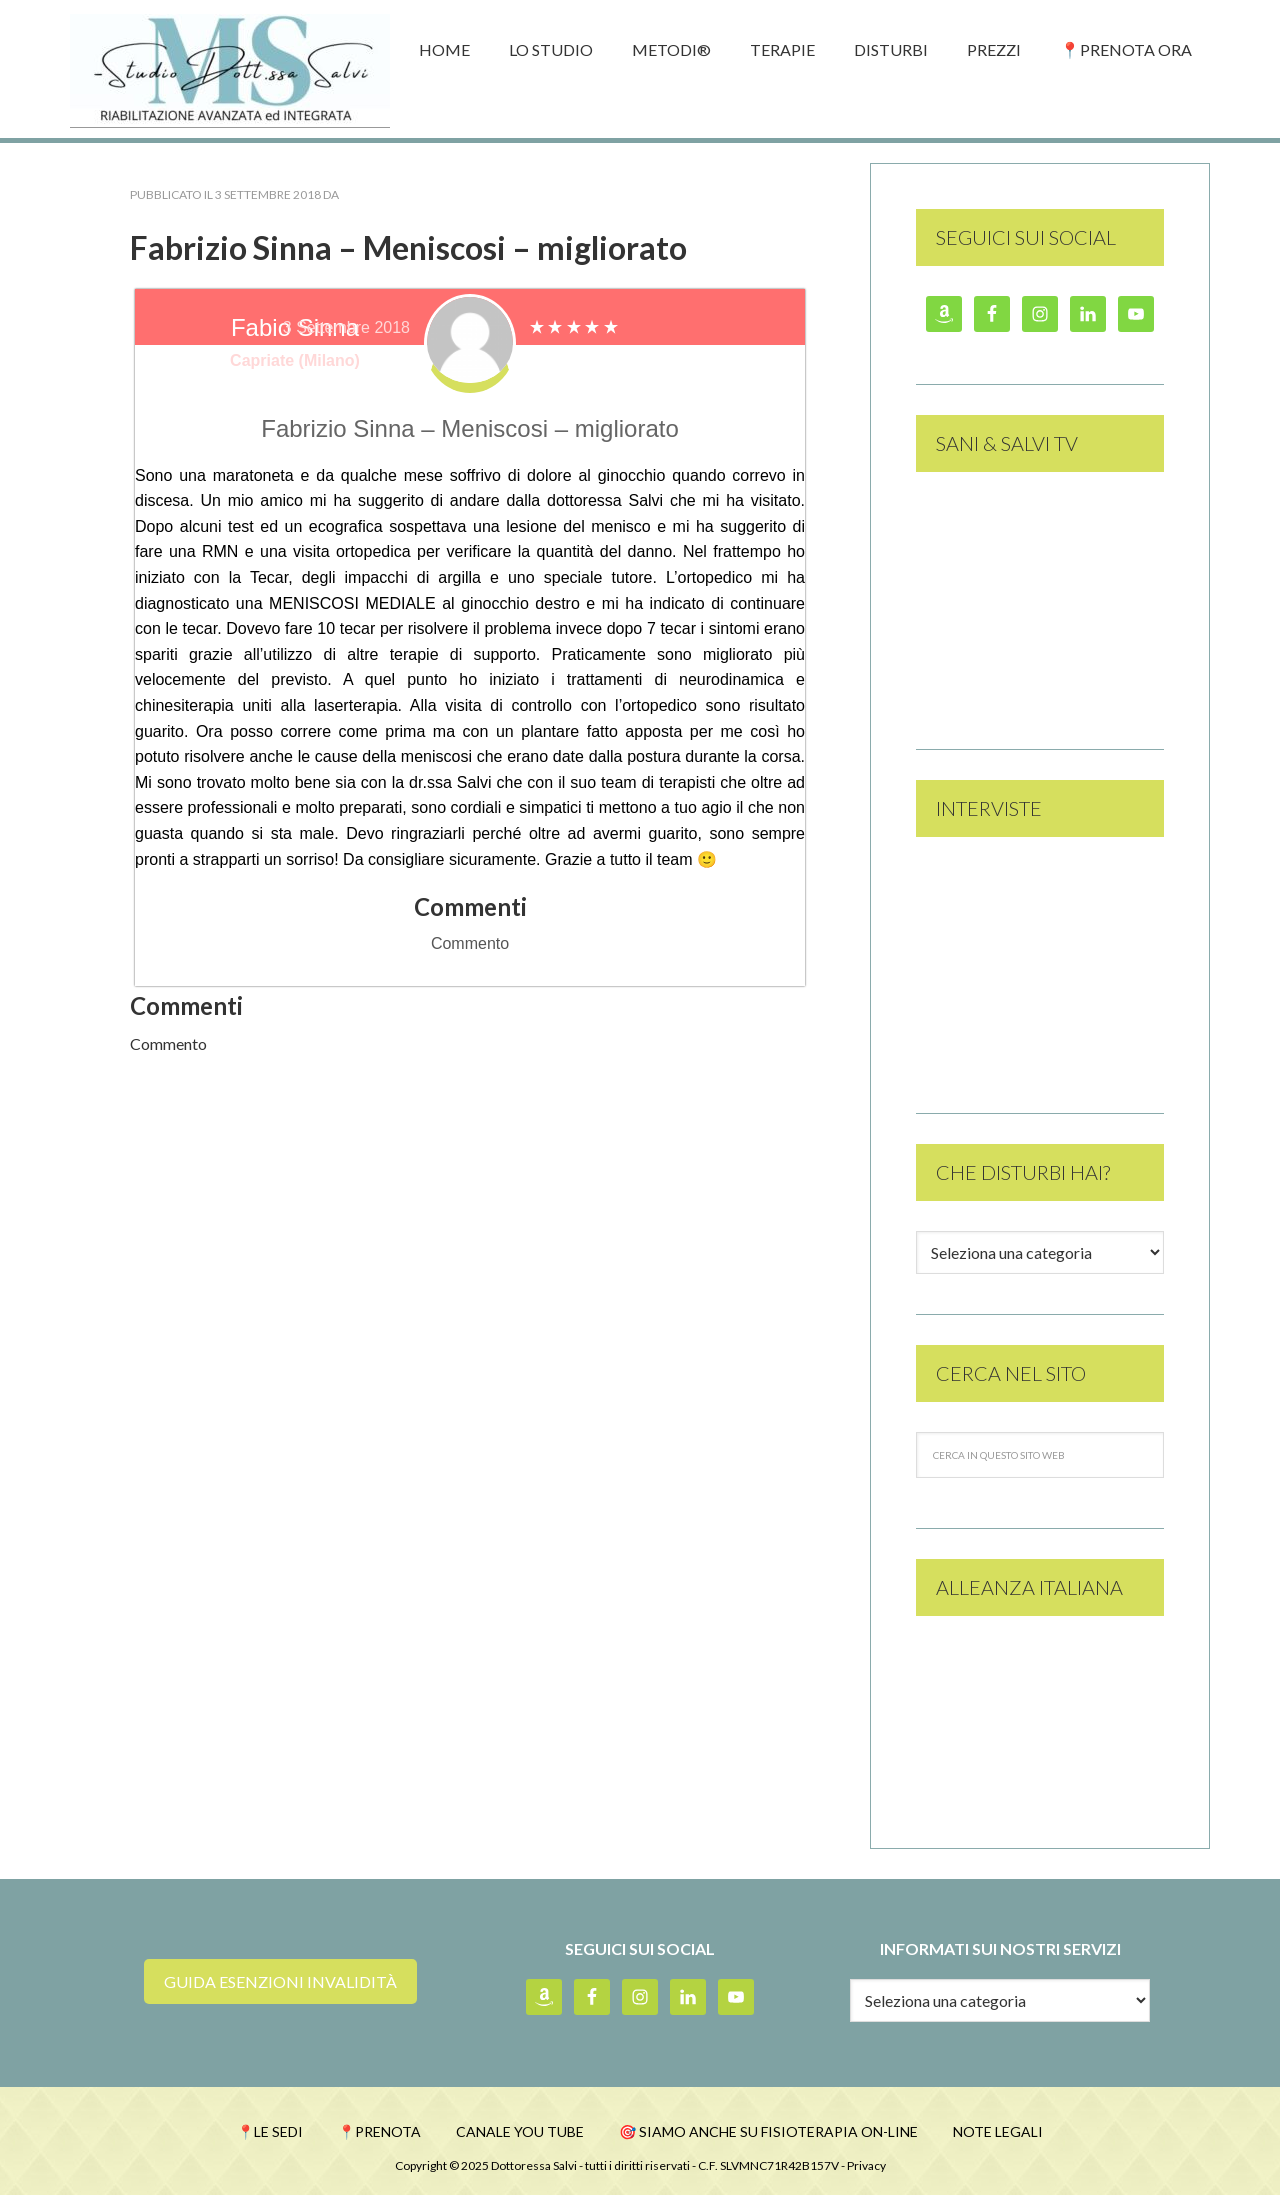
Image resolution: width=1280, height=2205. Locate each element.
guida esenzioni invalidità (280, 1984)
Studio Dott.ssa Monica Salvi (230, 70)
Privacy (866, 2175)
